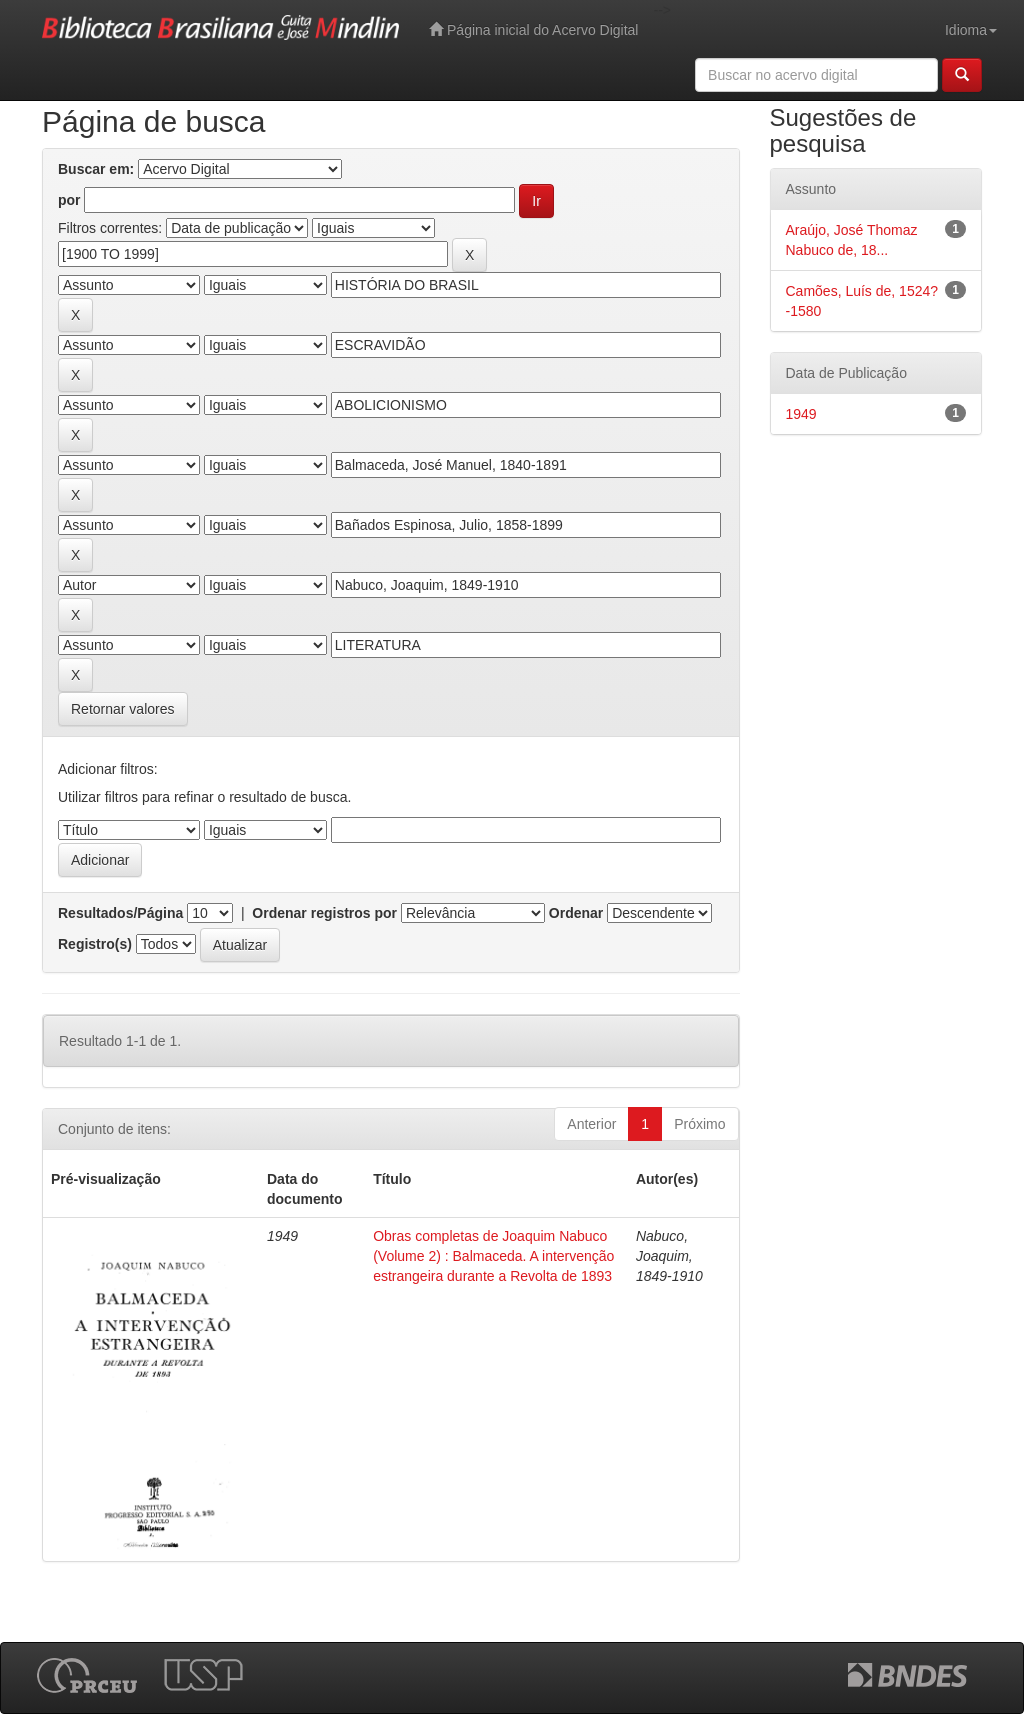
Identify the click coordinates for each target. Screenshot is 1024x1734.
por (69, 200)
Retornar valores (123, 709)
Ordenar (576, 913)
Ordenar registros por (324, 913)
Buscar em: (96, 169)
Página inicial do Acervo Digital (533, 29)
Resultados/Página (120, 913)
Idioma (971, 30)
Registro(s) (95, 944)
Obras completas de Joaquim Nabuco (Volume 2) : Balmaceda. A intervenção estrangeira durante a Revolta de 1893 (493, 1256)
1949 (801, 414)
